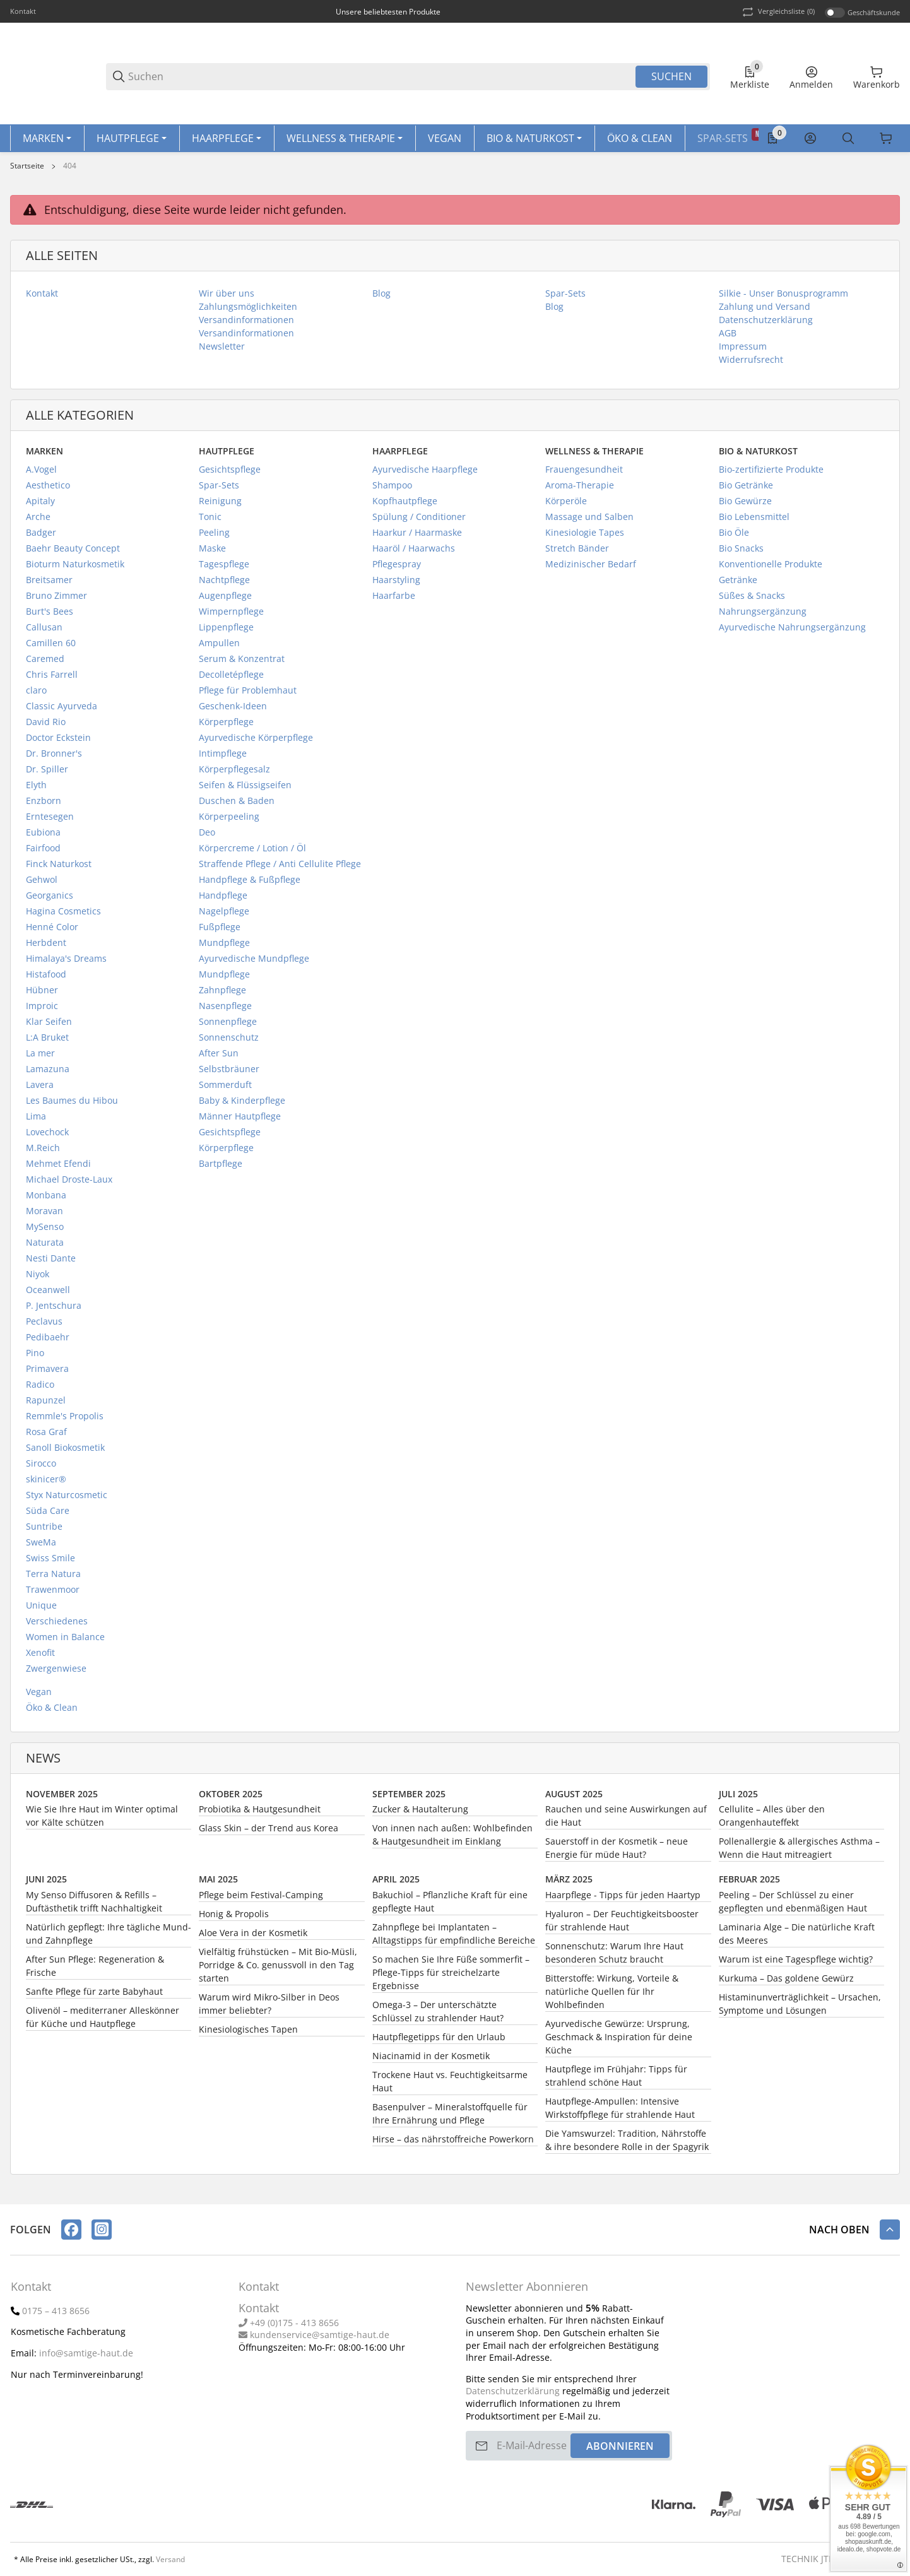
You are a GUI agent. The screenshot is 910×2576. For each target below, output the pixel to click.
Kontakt (23, 11)
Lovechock (47, 1136)
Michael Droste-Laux (69, 1184)
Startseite (27, 170)
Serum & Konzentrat (242, 663)
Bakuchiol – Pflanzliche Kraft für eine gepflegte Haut (450, 1905)
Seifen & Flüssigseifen (245, 789)
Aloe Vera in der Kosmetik (253, 1937)
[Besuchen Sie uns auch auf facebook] (71, 2229)
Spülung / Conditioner (419, 521)
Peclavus (44, 1326)
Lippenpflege (226, 631)
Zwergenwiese (56, 1673)
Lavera (40, 1089)
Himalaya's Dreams (66, 963)
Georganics (49, 900)
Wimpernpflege (231, 616)
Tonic (210, 521)
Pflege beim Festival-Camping (261, 1899)
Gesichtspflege (230, 474)
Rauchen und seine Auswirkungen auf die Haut (626, 1820)
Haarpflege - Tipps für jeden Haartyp (622, 1899)
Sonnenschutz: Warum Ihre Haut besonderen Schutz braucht (614, 1957)
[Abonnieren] (481, 2445)
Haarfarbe (393, 600)
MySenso (45, 1231)
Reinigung (220, 505)
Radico (40, 1389)
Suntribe (44, 1531)
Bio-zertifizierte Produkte (771, 474)
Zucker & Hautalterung (420, 1813)
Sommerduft (225, 1089)
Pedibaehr (47, 1341)
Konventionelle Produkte (770, 568)
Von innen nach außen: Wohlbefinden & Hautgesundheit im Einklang (452, 1839)
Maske (212, 552)
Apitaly (40, 505)
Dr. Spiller (47, 773)
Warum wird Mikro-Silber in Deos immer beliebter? (269, 2008)
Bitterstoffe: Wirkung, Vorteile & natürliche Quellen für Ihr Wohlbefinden (611, 1995)
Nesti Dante (51, 1262)
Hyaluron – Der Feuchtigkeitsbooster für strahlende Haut (622, 1924)
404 (69, 170)
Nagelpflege (224, 915)
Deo (207, 836)
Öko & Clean (52, 1712)
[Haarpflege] (226, 141)
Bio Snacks (741, 552)
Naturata (45, 1247)
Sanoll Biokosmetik (65, 1452)
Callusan (44, 631)
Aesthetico (48, 489)
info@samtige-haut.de (86, 2353)
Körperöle (566, 505)
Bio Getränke (746, 489)
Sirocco (41, 1468)
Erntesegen (50, 821)
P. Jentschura (53, 1310)
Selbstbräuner (229, 1073)
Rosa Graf (46, 1436)
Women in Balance (65, 1641)
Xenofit (40, 1657)
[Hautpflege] (131, 141)
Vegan (39, 1696)
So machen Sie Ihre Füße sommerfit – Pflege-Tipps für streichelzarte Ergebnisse (450, 1977)
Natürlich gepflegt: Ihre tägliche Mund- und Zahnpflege (108, 1938)
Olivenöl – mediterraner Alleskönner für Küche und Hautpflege (102, 2021)
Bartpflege (220, 1168)
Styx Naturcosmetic (66, 1499)
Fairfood (43, 852)
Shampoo (392, 489)
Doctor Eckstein (58, 742)
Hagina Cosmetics (63, 915)
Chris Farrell (52, 679)
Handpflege (223, 900)
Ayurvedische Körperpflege (256, 742)
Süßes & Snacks (752, 600)
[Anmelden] (811, 76)
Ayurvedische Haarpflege (425, 474)
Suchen (671, 76)
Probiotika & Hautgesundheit (260, 1813)
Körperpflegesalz (234, 773)
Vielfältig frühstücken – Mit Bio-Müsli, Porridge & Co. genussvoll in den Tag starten (278, 1969)
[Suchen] (381, 77)
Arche (38, 521)
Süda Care (47, 1515)
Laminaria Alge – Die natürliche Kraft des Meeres (797, 1938)
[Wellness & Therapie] (344, 141)
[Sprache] (886, 141)
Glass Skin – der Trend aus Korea (268, 1832)
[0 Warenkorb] (876, 76)
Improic (42, 1010)
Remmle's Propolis (64, 1420)
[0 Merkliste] (749, 76)
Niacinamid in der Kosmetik (431, 2060)
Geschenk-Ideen (233, 710)
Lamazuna (47, 1073)
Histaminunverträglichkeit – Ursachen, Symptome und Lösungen (800, 2008)
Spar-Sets (219, 489)
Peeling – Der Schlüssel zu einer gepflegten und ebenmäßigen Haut (793, 1905)
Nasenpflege (225, 1010)
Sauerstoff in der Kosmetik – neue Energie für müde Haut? (616, 1852)
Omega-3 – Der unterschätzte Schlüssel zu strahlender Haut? (438, 2015)
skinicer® (46, 1483)
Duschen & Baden (237, 805)
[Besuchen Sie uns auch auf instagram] (102, 2229)
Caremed (45, 663)
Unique (41, 1610)
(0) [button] (777, 12)
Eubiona (43, 836)
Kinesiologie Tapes (584, 537)
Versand (170, 2560)
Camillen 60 (51, 647)
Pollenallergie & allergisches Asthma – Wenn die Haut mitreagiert (799, 1852)
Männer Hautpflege (240, 1120)
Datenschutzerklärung (513, 2391)
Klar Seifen (49, 1026)
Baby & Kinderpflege (242, 1105)
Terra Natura (53, 1578)
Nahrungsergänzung (763, 616)
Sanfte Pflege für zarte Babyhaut (94, 1996)
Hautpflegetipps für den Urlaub (438, 2041)
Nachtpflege (224, 584)
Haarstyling (396, 584)
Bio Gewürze (745, 505)
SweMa (41, 1546)
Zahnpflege (222, 994)
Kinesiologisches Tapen (248, 2034)
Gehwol (41, 884)
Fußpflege (219, 931)
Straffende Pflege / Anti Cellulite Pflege (280, 868)
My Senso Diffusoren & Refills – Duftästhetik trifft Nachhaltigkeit (94, 1905)
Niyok (37, 1278)
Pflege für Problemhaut (248, 694)
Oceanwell (48, 1294)
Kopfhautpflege (404, 505)
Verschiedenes (57, 1625)
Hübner (42, 994)
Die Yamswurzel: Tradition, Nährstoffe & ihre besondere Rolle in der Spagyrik (627, 2144)
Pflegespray (396, 568)
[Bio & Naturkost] (534, 141)
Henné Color (52, 931)
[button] (890, 2229)
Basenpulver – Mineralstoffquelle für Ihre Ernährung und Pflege (450, 2117)
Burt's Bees (49, 616)
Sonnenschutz (229, 1042)
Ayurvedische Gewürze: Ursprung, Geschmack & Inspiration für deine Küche (618, 2041)
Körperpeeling (229, 821)
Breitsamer (49, 584)
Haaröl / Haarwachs (413, 552)
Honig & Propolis (234, 1918)
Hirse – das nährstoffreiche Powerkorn (453, 2143)
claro (36, 694)
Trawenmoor (53, 1594)
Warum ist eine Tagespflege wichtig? (796, 1964)
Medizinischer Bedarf (590, 568)
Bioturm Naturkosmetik (75, 568)
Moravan (44, 1215)
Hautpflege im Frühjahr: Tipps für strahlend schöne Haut (616, 2080)
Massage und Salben (589, 521)
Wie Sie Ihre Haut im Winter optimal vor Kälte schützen (102, 1820)
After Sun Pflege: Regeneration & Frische (95, 1970)
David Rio (46, 726)
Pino (35, 1357)
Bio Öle (734, 537)
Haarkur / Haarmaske (417, 537)
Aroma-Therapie (579, 489)
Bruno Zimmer (56, 600)
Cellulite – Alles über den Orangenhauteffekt (772, 1820)
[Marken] (47, 141)
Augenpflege (225, 600)
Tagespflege (224, 568)
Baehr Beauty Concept (73, 552)
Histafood (46, 978)
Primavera (47, 1373)
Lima (36, 1120)
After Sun (219, 1057)
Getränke (738, 584)
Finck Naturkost (59, 868)
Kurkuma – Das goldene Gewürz (786, 1982)
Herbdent (46, 947)
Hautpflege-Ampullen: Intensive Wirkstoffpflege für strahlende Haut (620, 2112)
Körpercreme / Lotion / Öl (252, 852)
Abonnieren (620, 2446)
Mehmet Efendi (58, 1168)
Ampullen (219, 647)
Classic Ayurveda (61, 710)
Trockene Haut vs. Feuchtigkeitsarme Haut (450, 2085)
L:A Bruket (47, 1042)
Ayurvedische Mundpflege (254, 963)
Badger (41, 537)
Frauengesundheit (584, 474)
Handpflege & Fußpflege (249, 884)
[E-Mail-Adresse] (532, 2445)
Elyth (36, 789)
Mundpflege (224, 947)
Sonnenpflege (228, 1026)
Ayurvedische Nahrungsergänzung (792, 631)
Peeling (214, 537)
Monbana (46, 1199)
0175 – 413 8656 (56, 2311)
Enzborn (43, 805)
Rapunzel (46, 1404)
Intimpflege (223, 758)
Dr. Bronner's (54, 758)
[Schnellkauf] (828, 141)
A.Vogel (41, 474)
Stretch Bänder (577, 552)
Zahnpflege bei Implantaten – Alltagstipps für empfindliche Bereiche (453, 1938)
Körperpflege (226, 726)
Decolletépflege (231, 679)
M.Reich (43, 1152)
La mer (40, 1057)
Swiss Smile (50, 1562)
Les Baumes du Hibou (72, 1105)
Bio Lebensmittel (754, 521)
